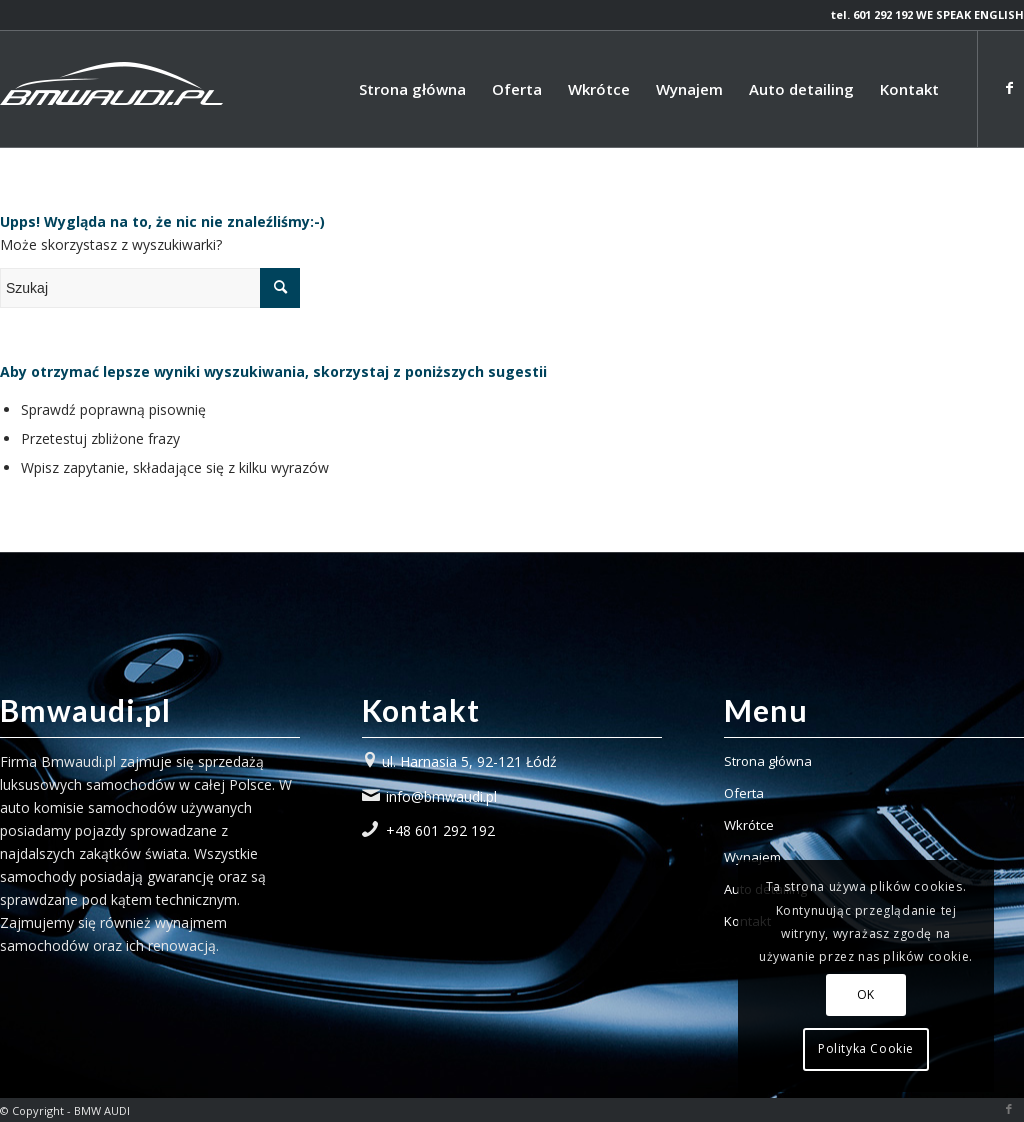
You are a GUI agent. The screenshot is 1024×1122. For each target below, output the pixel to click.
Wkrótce (749, 825)
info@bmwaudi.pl (441, 796)
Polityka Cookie (866, 1048)
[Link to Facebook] (1009, 88)
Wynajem (752, 857)
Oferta (744, 793)
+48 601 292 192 (440, 830)
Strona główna (768, 761)
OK (866, 994)
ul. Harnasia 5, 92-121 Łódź (469, 761)
